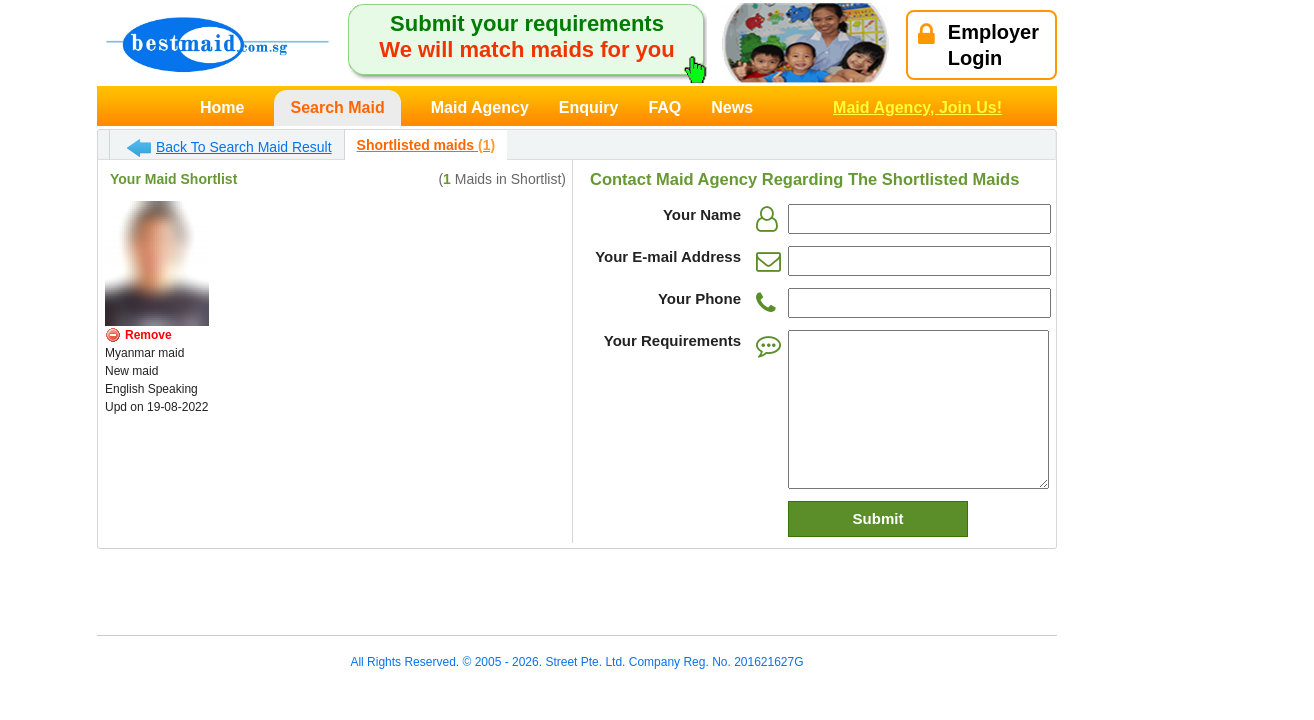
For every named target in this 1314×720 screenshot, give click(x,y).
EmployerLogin (978, 45)
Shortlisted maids (426, 145)
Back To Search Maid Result (229, 148)
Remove (148, 335)
